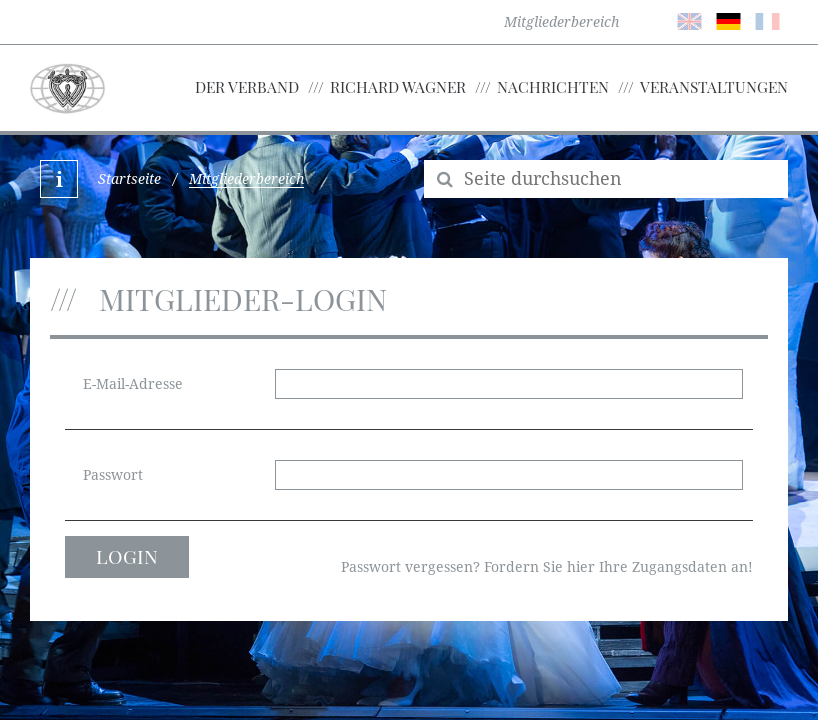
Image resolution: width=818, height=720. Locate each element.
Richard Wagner (398, 86)
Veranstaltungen (714, 86)
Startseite (129, 179)
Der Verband (247, 86)
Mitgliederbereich (561, 22)
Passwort (113, 475)
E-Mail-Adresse (133, 384)
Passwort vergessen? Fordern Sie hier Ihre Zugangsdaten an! (547, 567)
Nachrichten (553, 86)
